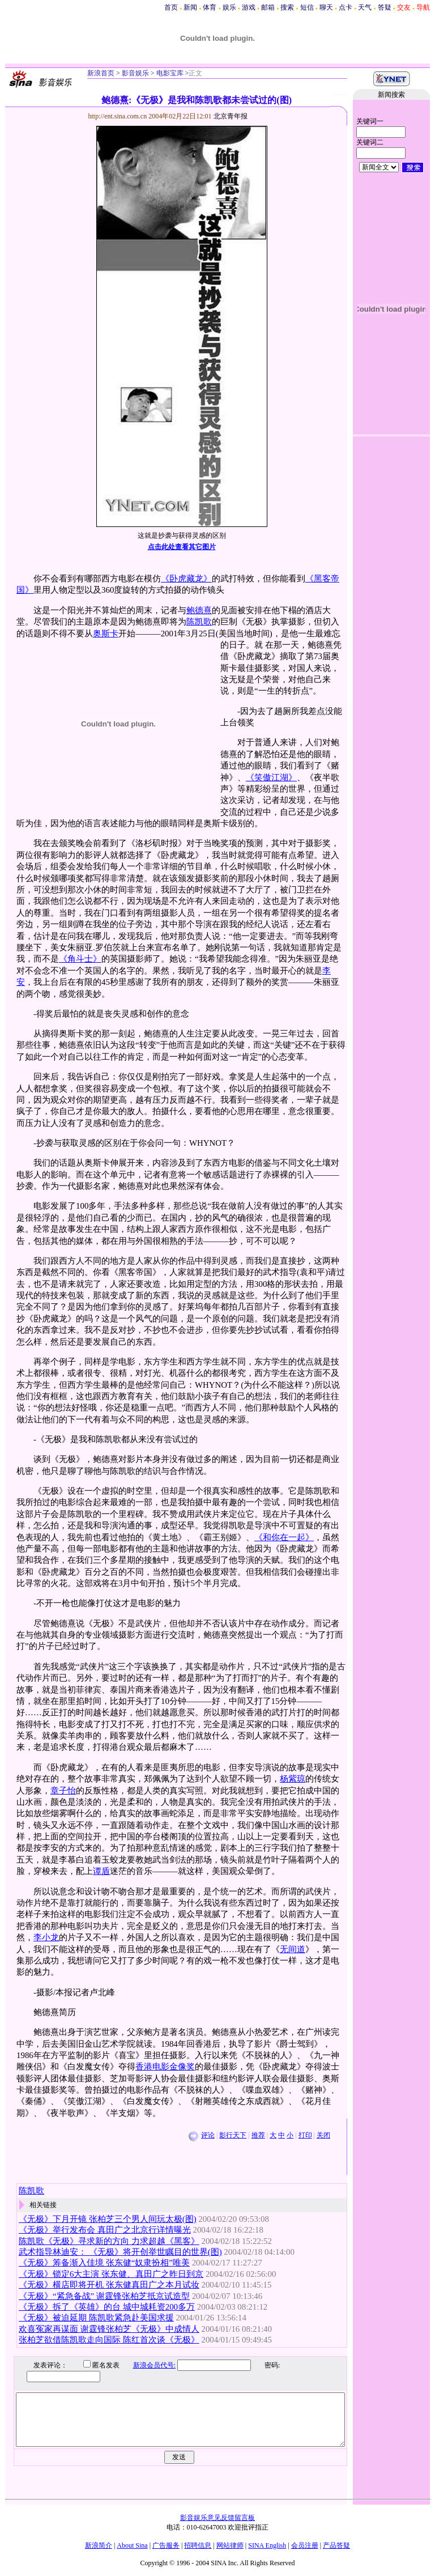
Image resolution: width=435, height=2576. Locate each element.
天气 (365, 7)
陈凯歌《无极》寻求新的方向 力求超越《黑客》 (109, 2241)
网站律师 (230, 2545)
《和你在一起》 (284, 1537)
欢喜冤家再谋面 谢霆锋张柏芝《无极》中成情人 (109, 2328)
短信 (307, 7)
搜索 (287, 7)
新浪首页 (100, 73)
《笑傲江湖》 (271, 777)
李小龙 (46, 1937)
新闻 (190, 7)
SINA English (267, 2545)
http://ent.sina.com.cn (118, 116)
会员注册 (304, 2545)
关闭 (323, 2135)
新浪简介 (98, 2545)
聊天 (326, 7)
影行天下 (232, 2135)
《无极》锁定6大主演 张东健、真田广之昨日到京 (111, 2274)
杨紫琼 (292, 1778)
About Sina (132, 2545)
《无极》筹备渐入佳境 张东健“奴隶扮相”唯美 (104, 2262)
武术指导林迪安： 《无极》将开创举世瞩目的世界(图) (120, 2251)
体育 (209, 7)
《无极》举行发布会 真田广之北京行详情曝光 (105, 2229)
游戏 (248, 7)
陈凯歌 (199, 621)
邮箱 (268, 7)
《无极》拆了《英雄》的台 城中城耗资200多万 (107, 2306)
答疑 (384, 7)
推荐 (258, 2135)
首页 (171, 7)
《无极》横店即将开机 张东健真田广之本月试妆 (109, 2284)
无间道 (292, 1949)
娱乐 (229, 7)
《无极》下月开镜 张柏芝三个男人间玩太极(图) (108, 2219)
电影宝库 (169, 73)
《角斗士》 (80, 958)
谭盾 (101, 1871)
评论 (208, 2135)
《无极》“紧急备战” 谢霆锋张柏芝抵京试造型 (104, 2296)
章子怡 (63, 1790)
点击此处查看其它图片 (182, 547)
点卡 (345, 7)
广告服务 (166, 2545)
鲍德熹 (199, 610)
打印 (305, 2135)
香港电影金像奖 (165, 2066)
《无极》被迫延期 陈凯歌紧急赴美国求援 (96, 2317)
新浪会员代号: (146, 2365)
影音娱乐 (135, 73)
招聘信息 (197, 2545)
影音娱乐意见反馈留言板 (217, 2518)
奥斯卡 (105, 633)
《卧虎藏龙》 (186, 578)
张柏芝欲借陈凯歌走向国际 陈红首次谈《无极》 (109, 2339)
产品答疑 (336, 2545)
